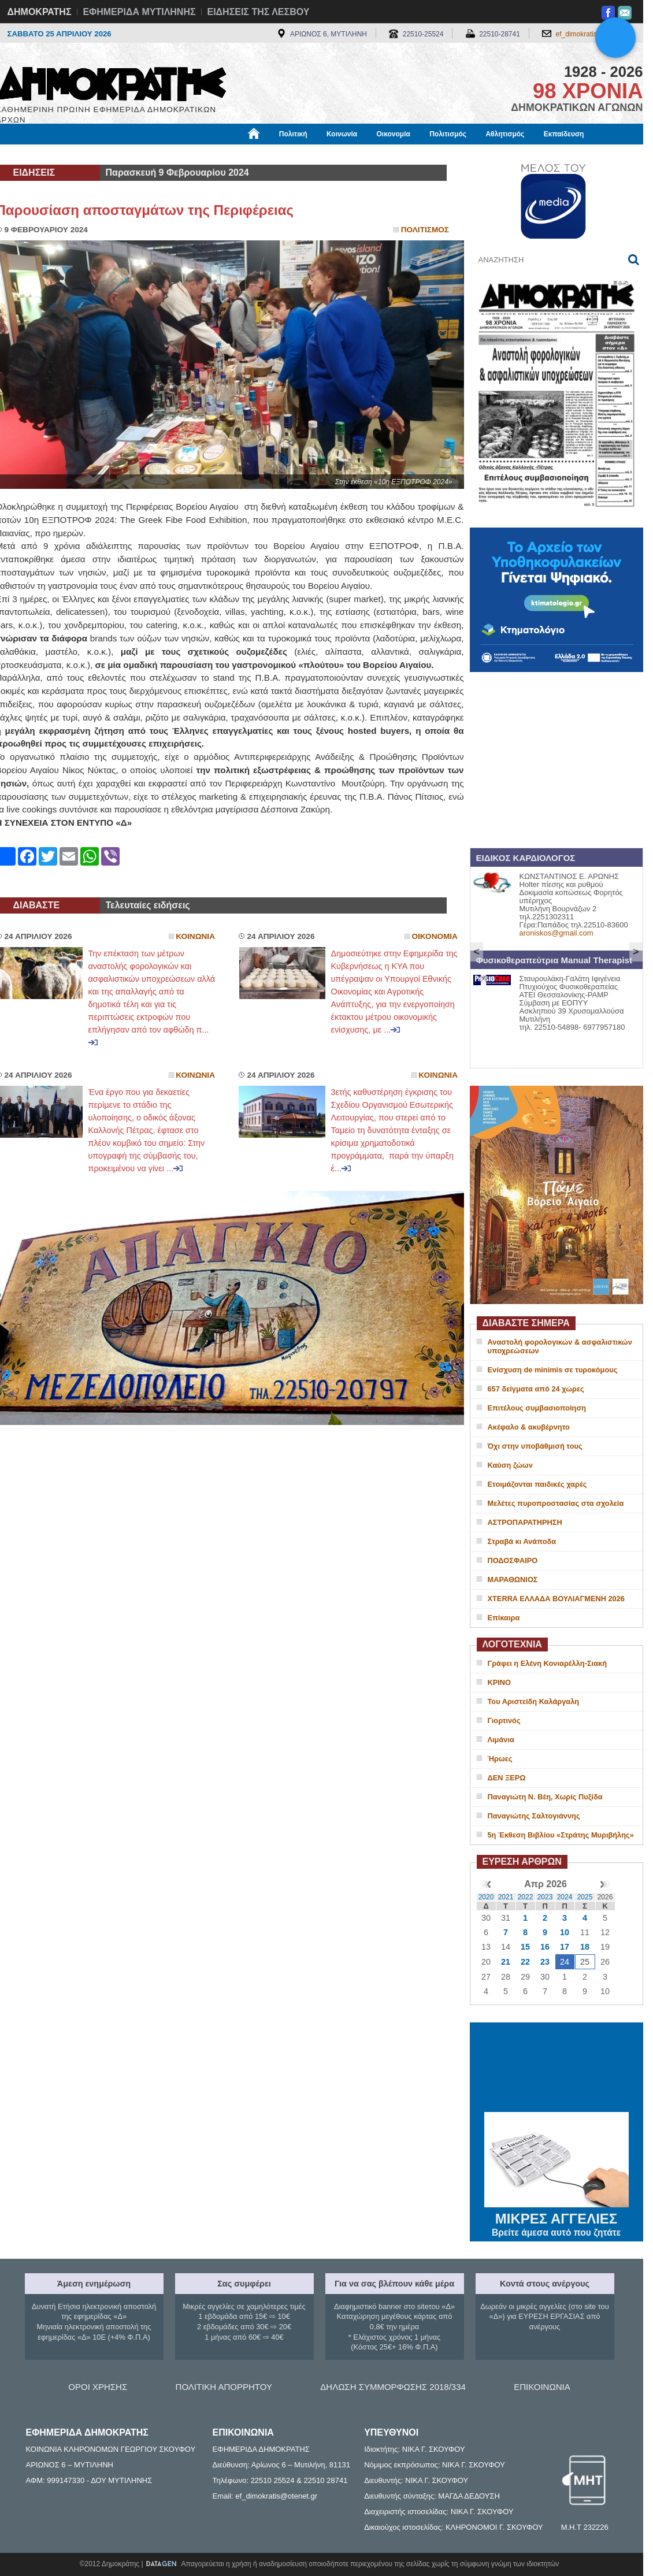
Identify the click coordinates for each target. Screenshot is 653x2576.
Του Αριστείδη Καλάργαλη (534, 1701)
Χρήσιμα (234, 154)
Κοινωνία (342, 134)
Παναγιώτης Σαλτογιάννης (534, 1816)
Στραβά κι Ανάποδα (522, 1541)
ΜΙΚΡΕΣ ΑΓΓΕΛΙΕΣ (556, 2217)
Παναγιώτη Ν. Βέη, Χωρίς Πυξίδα (545, 1796)
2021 (506, 1897)
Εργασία (88, 154)
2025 (585, 1897)
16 (545, 1946)
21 (505, 1961)
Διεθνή (279, 154)
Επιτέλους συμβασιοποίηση (537, 1408)
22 (525, 1961)
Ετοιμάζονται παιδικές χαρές (537, 1484)
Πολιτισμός (447, 134)
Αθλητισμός (504, 134)
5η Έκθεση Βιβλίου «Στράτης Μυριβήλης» (561, 1835)
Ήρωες (500, 1758)
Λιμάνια (501, 1739)
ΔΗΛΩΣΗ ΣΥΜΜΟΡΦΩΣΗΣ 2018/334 (393, 2387)
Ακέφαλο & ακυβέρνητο (529, 1427)
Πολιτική (293, 134)
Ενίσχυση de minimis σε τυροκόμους (553, 1369)
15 (525, 1946)
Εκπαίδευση (564, 134)
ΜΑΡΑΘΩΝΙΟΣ (513, 1579)
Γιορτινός (504, 1720)
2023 (545, 1897)
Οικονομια (435, 936)
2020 (486, 1897)
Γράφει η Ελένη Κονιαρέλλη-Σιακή (547, 1663)
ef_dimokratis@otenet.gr (594, 34)
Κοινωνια (195, 936)
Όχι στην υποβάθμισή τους (535, 1446)
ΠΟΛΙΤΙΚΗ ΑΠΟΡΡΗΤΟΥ (224, 2387)
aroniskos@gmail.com (556, 933)
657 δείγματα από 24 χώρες (536, 1388)
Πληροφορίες (331, 154)
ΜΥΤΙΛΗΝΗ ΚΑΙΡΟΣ (556, 2068)
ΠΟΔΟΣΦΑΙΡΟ (513, 1560)
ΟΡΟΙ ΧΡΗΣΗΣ (97, 2387)
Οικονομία (393, 134)
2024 (565, 1897)
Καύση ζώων (510, 1465)
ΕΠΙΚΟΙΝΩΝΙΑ (542, 2387)
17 (564, 1946)
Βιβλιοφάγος (143, 154)
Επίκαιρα (504, 1617)
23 (545, 1961)
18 (584, 1946)
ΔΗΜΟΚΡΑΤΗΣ (40, 12)
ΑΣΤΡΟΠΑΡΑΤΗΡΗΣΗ (525, 1522)
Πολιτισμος (425, 229)
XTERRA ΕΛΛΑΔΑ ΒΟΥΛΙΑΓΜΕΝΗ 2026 (556, 1598)
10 (564, 1932)
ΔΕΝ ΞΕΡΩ (507, 1777)
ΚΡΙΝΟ (499, 1682)
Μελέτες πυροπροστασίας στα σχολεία (556, 1503)
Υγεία (192, 154)
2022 (525, 1897)
